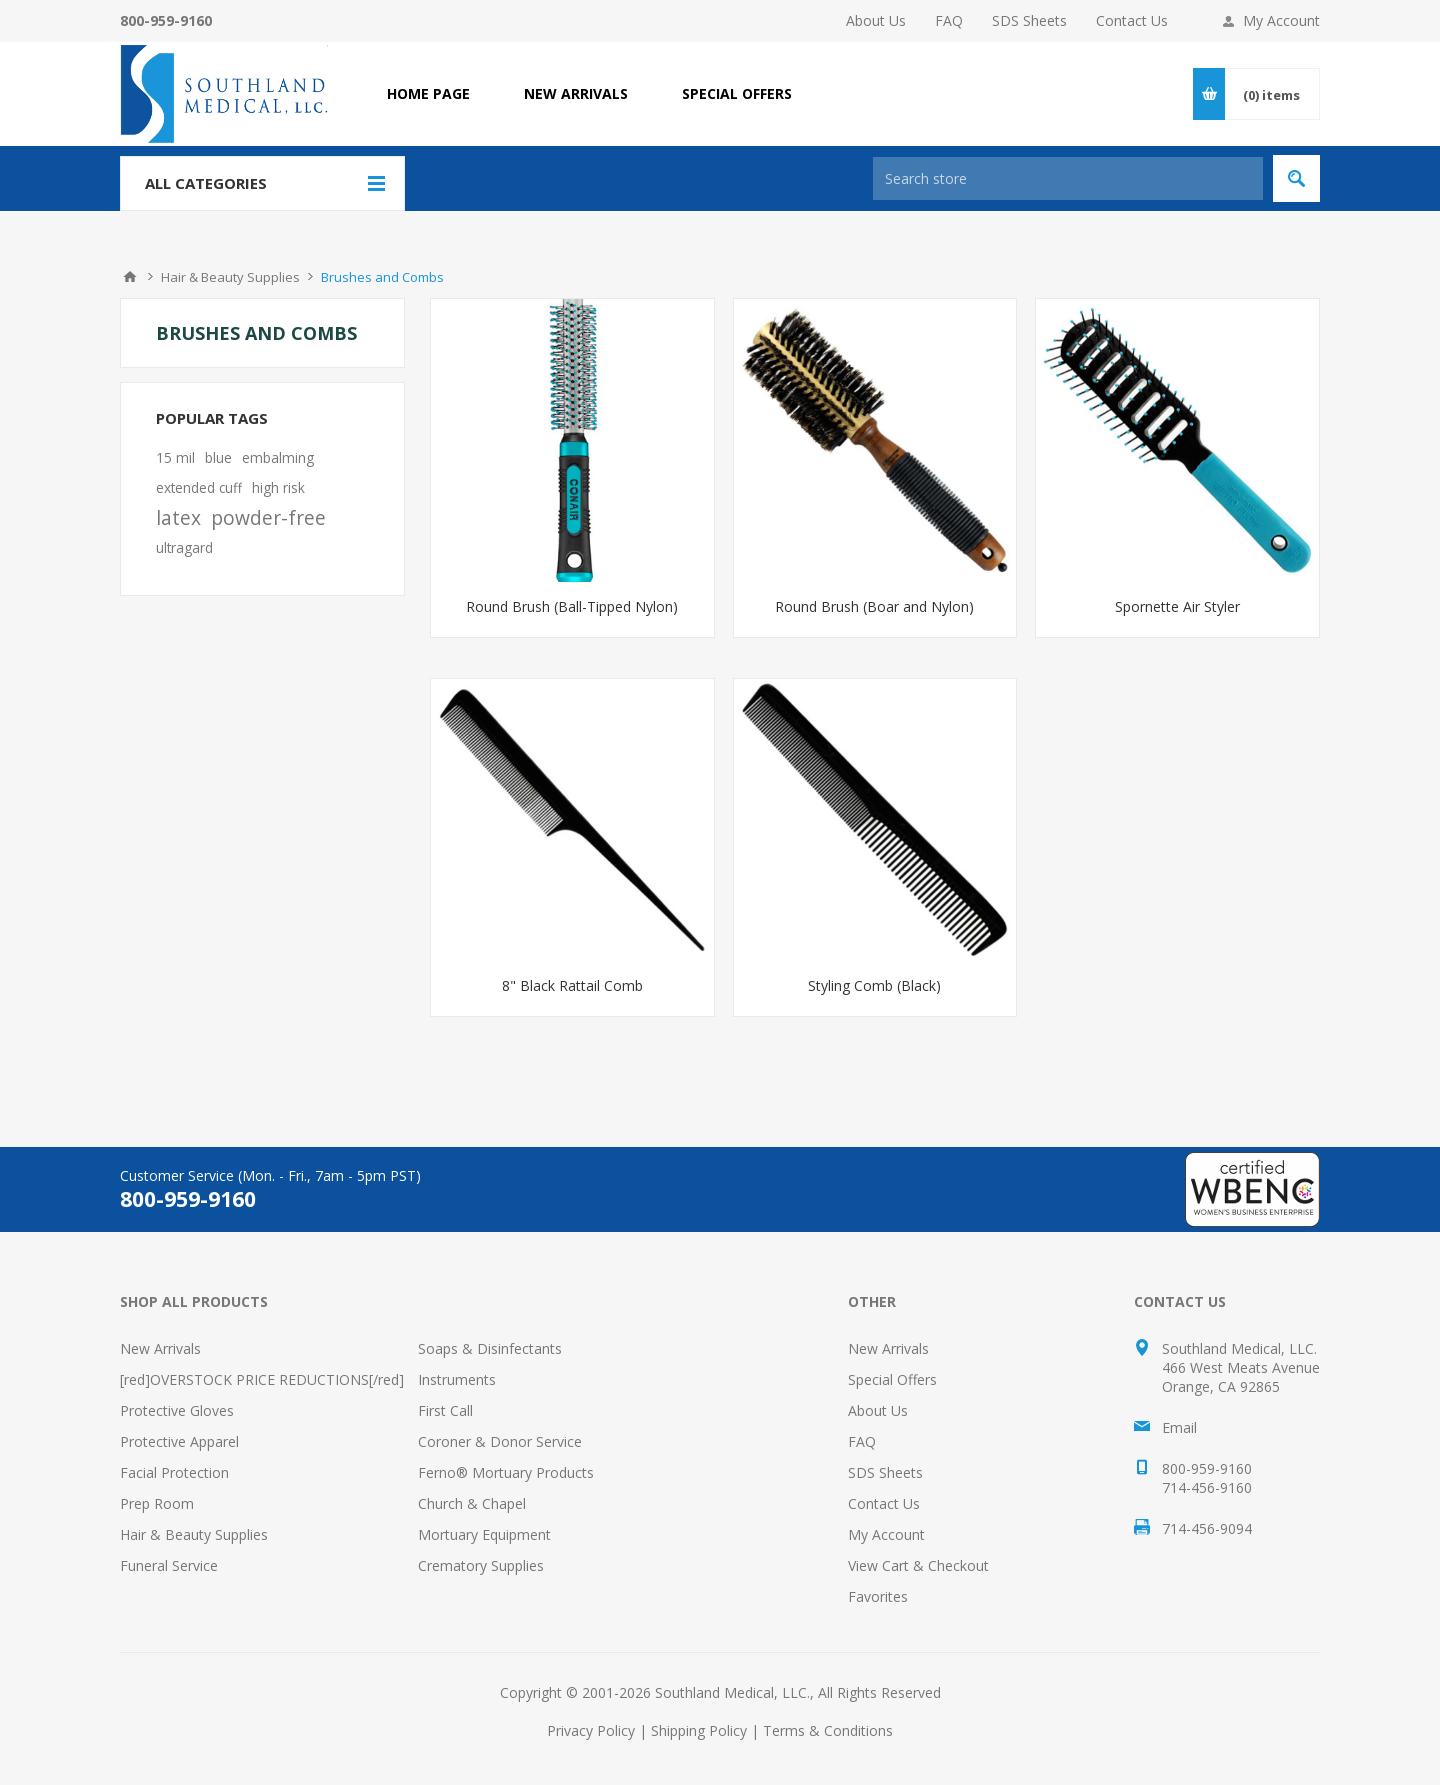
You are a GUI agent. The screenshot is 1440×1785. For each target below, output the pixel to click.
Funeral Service (169, 1565)
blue (218, 457)
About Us (876, 20)
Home (130, 277)
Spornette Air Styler (1177, 606)
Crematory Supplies (481, 1565)
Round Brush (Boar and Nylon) (874, 606)
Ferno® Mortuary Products (506, 1472)
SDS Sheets (1029, 20)
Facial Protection (174, 1472)
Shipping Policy (699, 1730)
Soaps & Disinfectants (490, 1348)
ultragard (184, 547)
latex (178, 517)
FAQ (949, 20)
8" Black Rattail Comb (572, 985)
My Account (1281, 20)
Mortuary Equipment (484, 1534)
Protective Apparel (179, 1441)
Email (1179, 1427)
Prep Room (157, 1503)
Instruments (457, 1379)
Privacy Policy (591, 1730)
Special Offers (892, 1379)
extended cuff (199, 487)
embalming (278, 457)
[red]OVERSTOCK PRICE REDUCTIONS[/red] (262, 1379)
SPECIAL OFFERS (737, 93)
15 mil (175, 457)
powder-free (268, 517)
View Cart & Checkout (918, 1565)
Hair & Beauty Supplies (194, 1534)
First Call (445, 1410)
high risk (278, 487)
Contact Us (1132, 20)
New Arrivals (160, 1348)
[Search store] (1068, 178)
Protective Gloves (177, 1410)
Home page (428, 93)
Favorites (878, 1596)
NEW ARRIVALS (576, 93)
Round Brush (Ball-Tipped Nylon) (572, 606)
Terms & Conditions (828, 1730)
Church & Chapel (472, 1503)
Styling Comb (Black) (874, 985)
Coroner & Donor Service (500, 1441)
